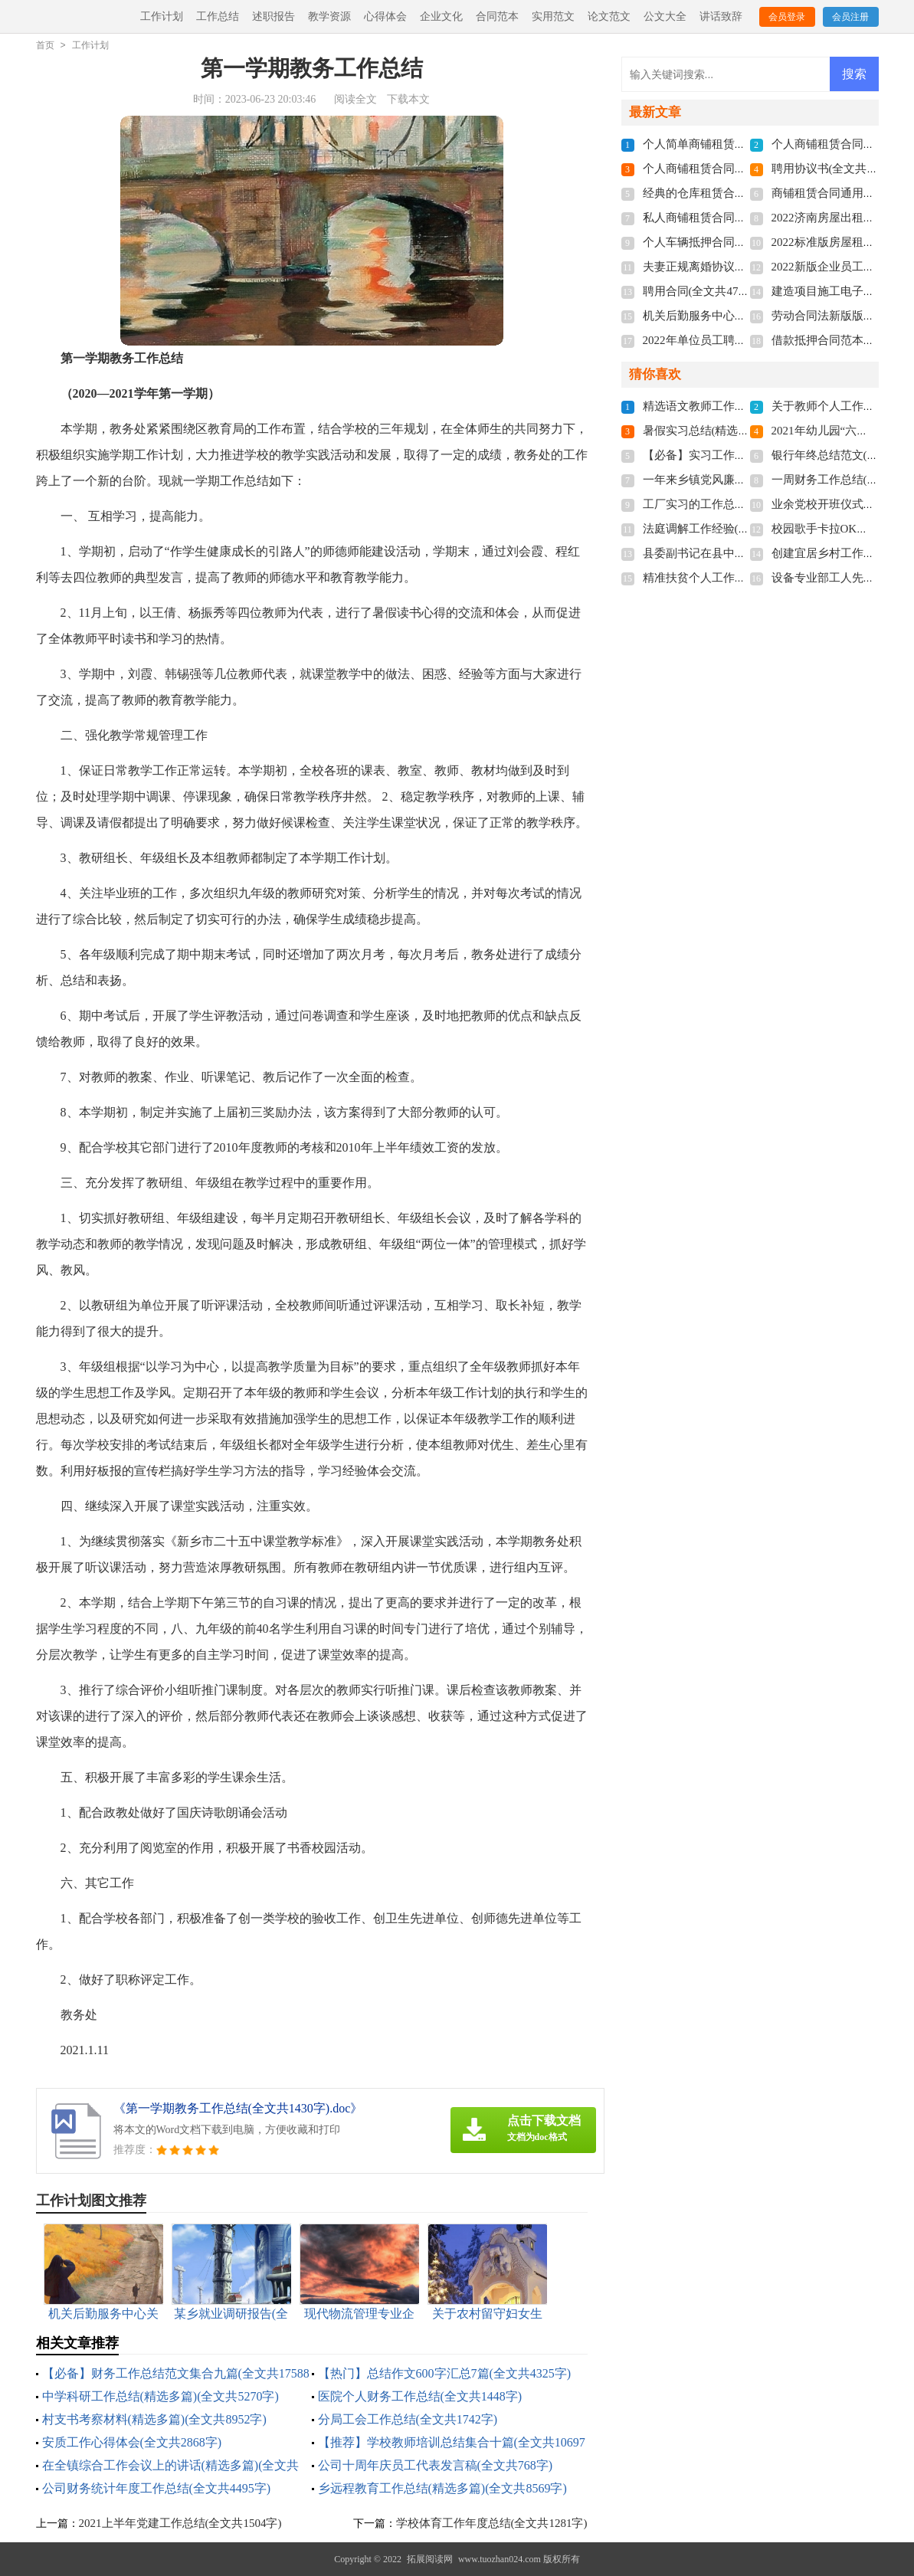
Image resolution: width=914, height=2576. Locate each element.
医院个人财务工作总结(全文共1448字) (420, 2396)
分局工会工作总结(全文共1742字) (408, 2419)
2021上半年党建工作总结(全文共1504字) (180, 2523)
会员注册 (850, 16)
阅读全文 (355, 99)
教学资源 (329, 16)
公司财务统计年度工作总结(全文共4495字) (156, 2488)
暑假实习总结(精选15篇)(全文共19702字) (745, 430)
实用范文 (553, 16)
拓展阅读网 (430, 2559)
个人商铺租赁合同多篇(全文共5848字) (738, 168)
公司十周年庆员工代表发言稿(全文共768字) (435, 2465)
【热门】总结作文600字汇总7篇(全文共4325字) (445, 2373)
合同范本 (497, 16)
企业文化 (441, 16)
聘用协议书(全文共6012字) (838, 168)
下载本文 (408, 99)
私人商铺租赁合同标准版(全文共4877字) (744, 217)
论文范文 (609, 16)
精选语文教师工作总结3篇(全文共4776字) (747, 406)
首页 (45, 45)
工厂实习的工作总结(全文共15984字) (736, 504)
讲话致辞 (720, 16)
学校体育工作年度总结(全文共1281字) (492, 2523)
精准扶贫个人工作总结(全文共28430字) (741, 578)
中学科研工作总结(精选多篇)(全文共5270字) (160, 2396)
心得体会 (385, 16)
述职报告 (273, 16)
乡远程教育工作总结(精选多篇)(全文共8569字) (442, 2488)
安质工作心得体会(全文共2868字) (132, 2442)
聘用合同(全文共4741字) (704, 291)
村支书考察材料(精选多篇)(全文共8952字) (154, 2419)
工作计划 (161, 16)
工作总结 (217, 16)
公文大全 (665, 16)
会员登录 (786, 16)
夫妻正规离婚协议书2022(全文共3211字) (744, 267)
